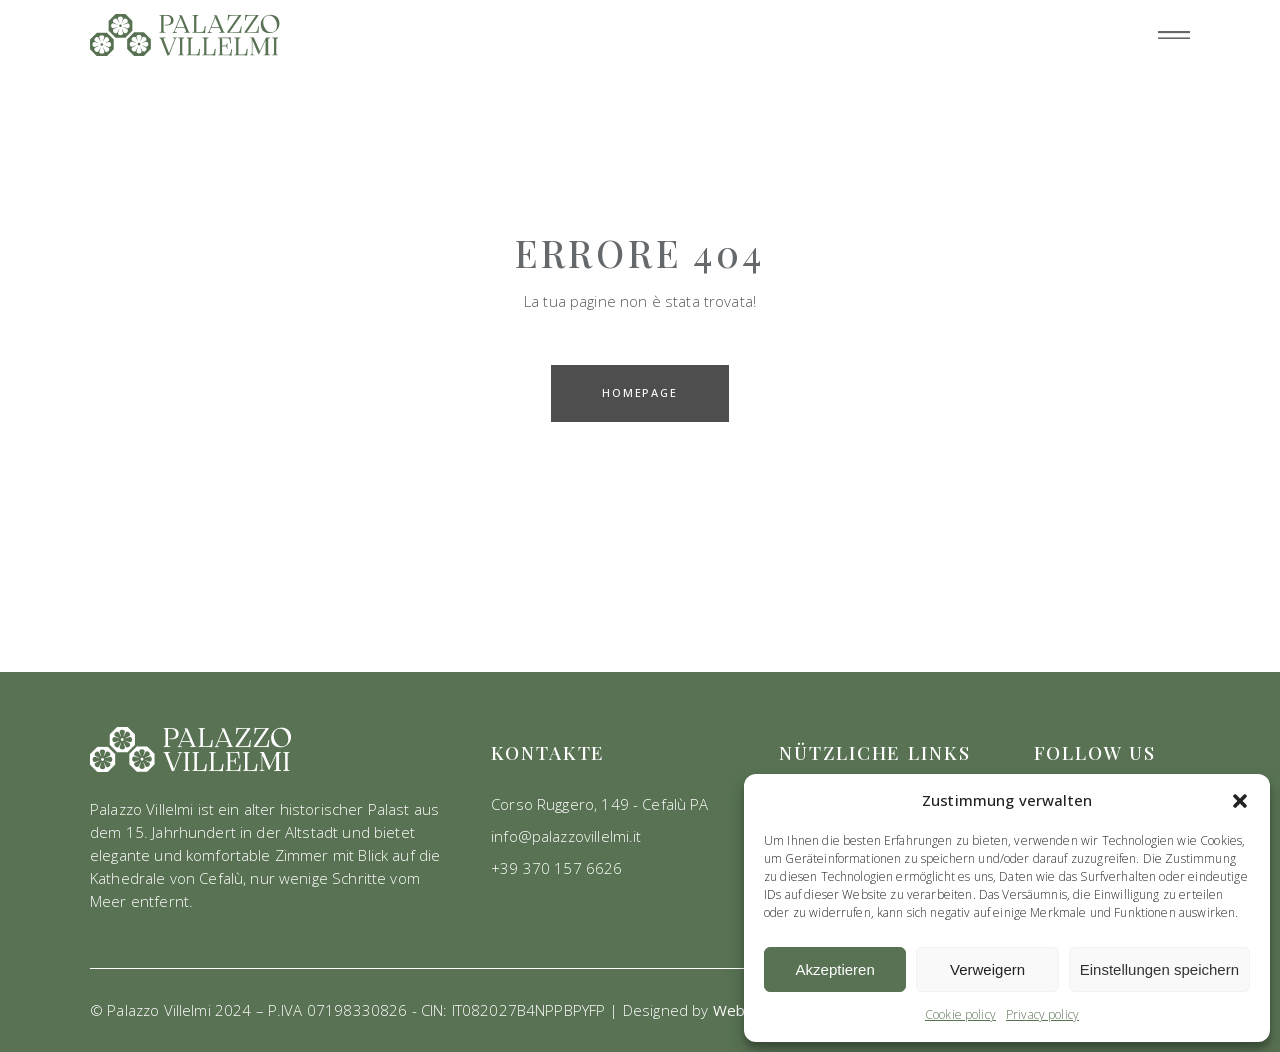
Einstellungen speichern (1159, 969)
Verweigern (987, 969)
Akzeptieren (835, 969)
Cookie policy (960, 1014)
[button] (1240, 801)
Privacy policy (1042, 1014)
